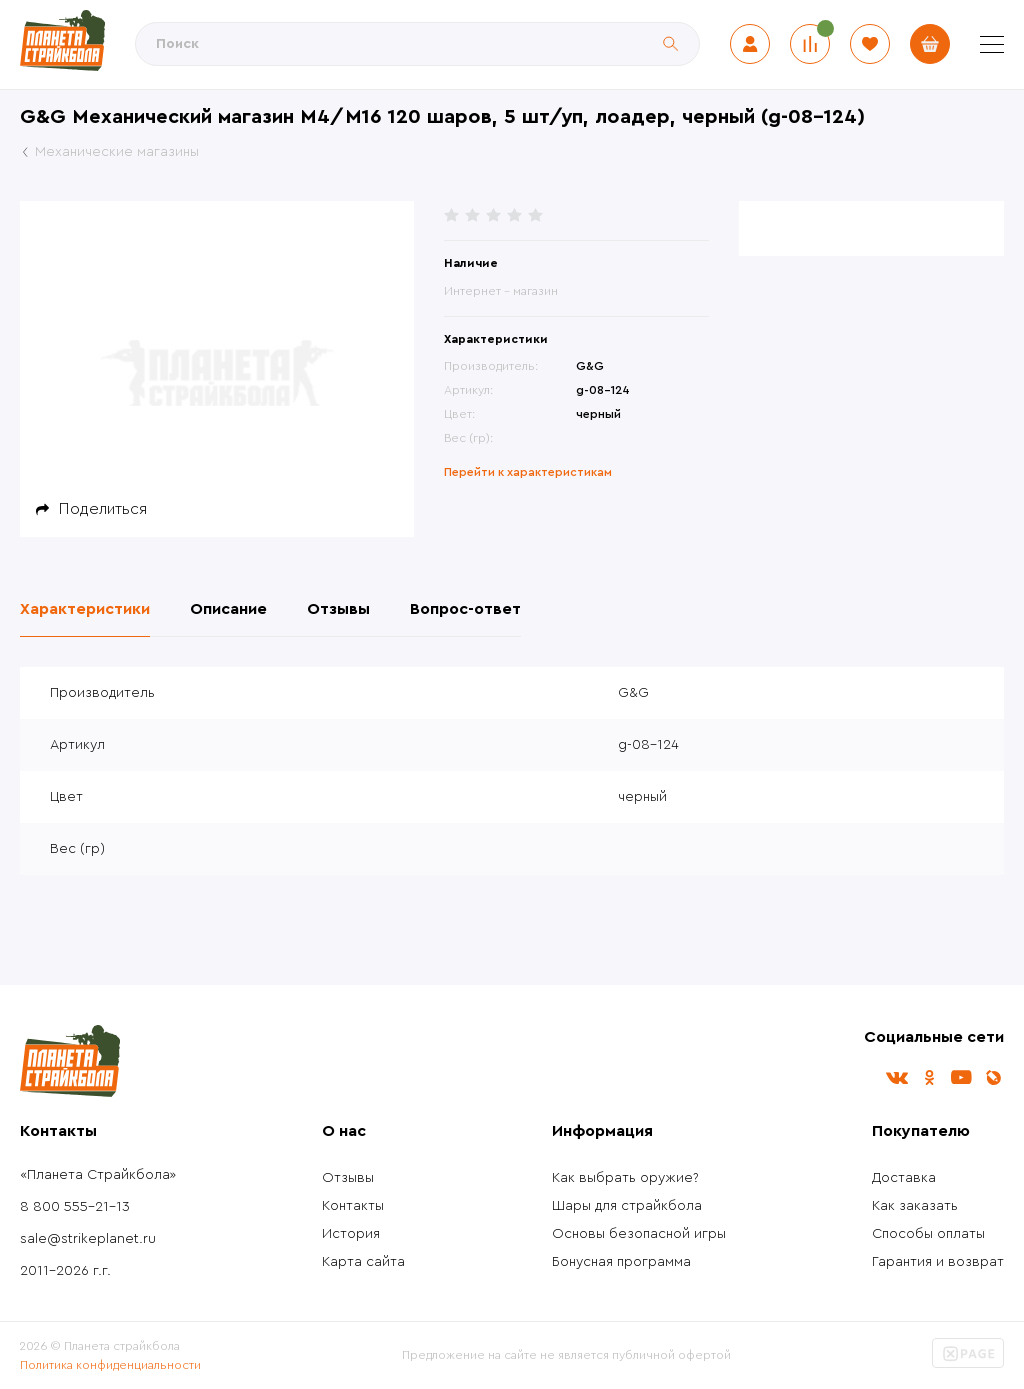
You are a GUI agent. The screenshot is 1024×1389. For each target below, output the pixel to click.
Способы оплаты (928, 1234)
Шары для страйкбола (627, 1206)
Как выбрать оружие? (625, 1178)
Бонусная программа (621, 1262)
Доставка (904, 1178)
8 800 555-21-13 (75, 1207)
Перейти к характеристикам (528, 472)
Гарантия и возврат (938, 1262)
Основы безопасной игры (639, 1234)
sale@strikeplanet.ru (88, 1239)
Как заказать (915, 1206)
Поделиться (103, 509)
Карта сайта (363, 1262)
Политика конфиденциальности (110, 1365)
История (351, 1234)
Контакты (353, 1206)
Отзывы (348, 1178)
